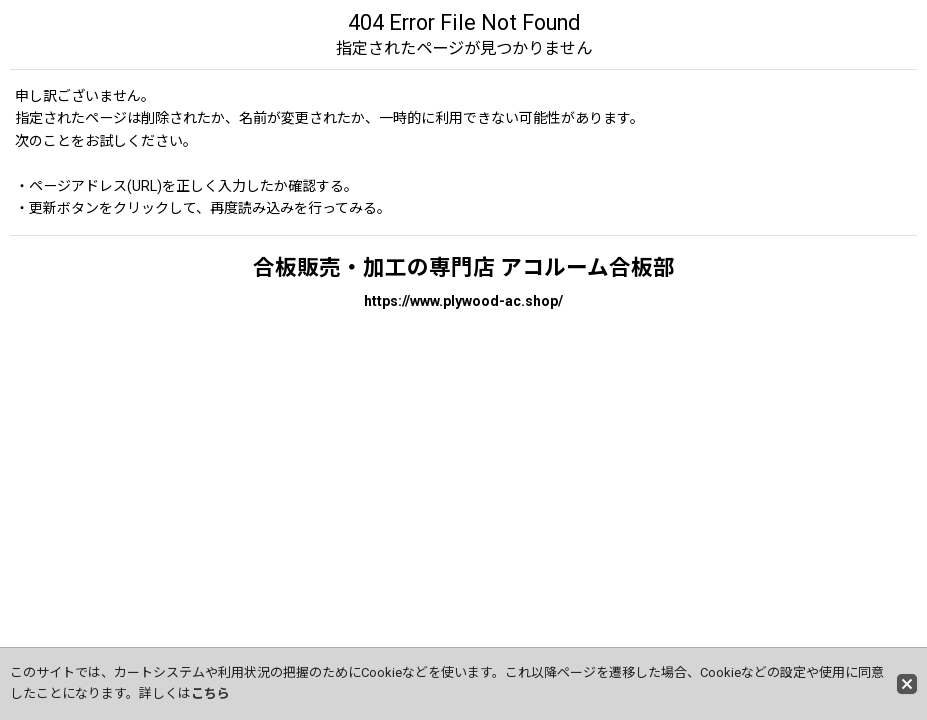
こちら (210, 693)
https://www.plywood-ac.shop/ (463, 301)
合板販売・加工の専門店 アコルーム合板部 (464, 267)
